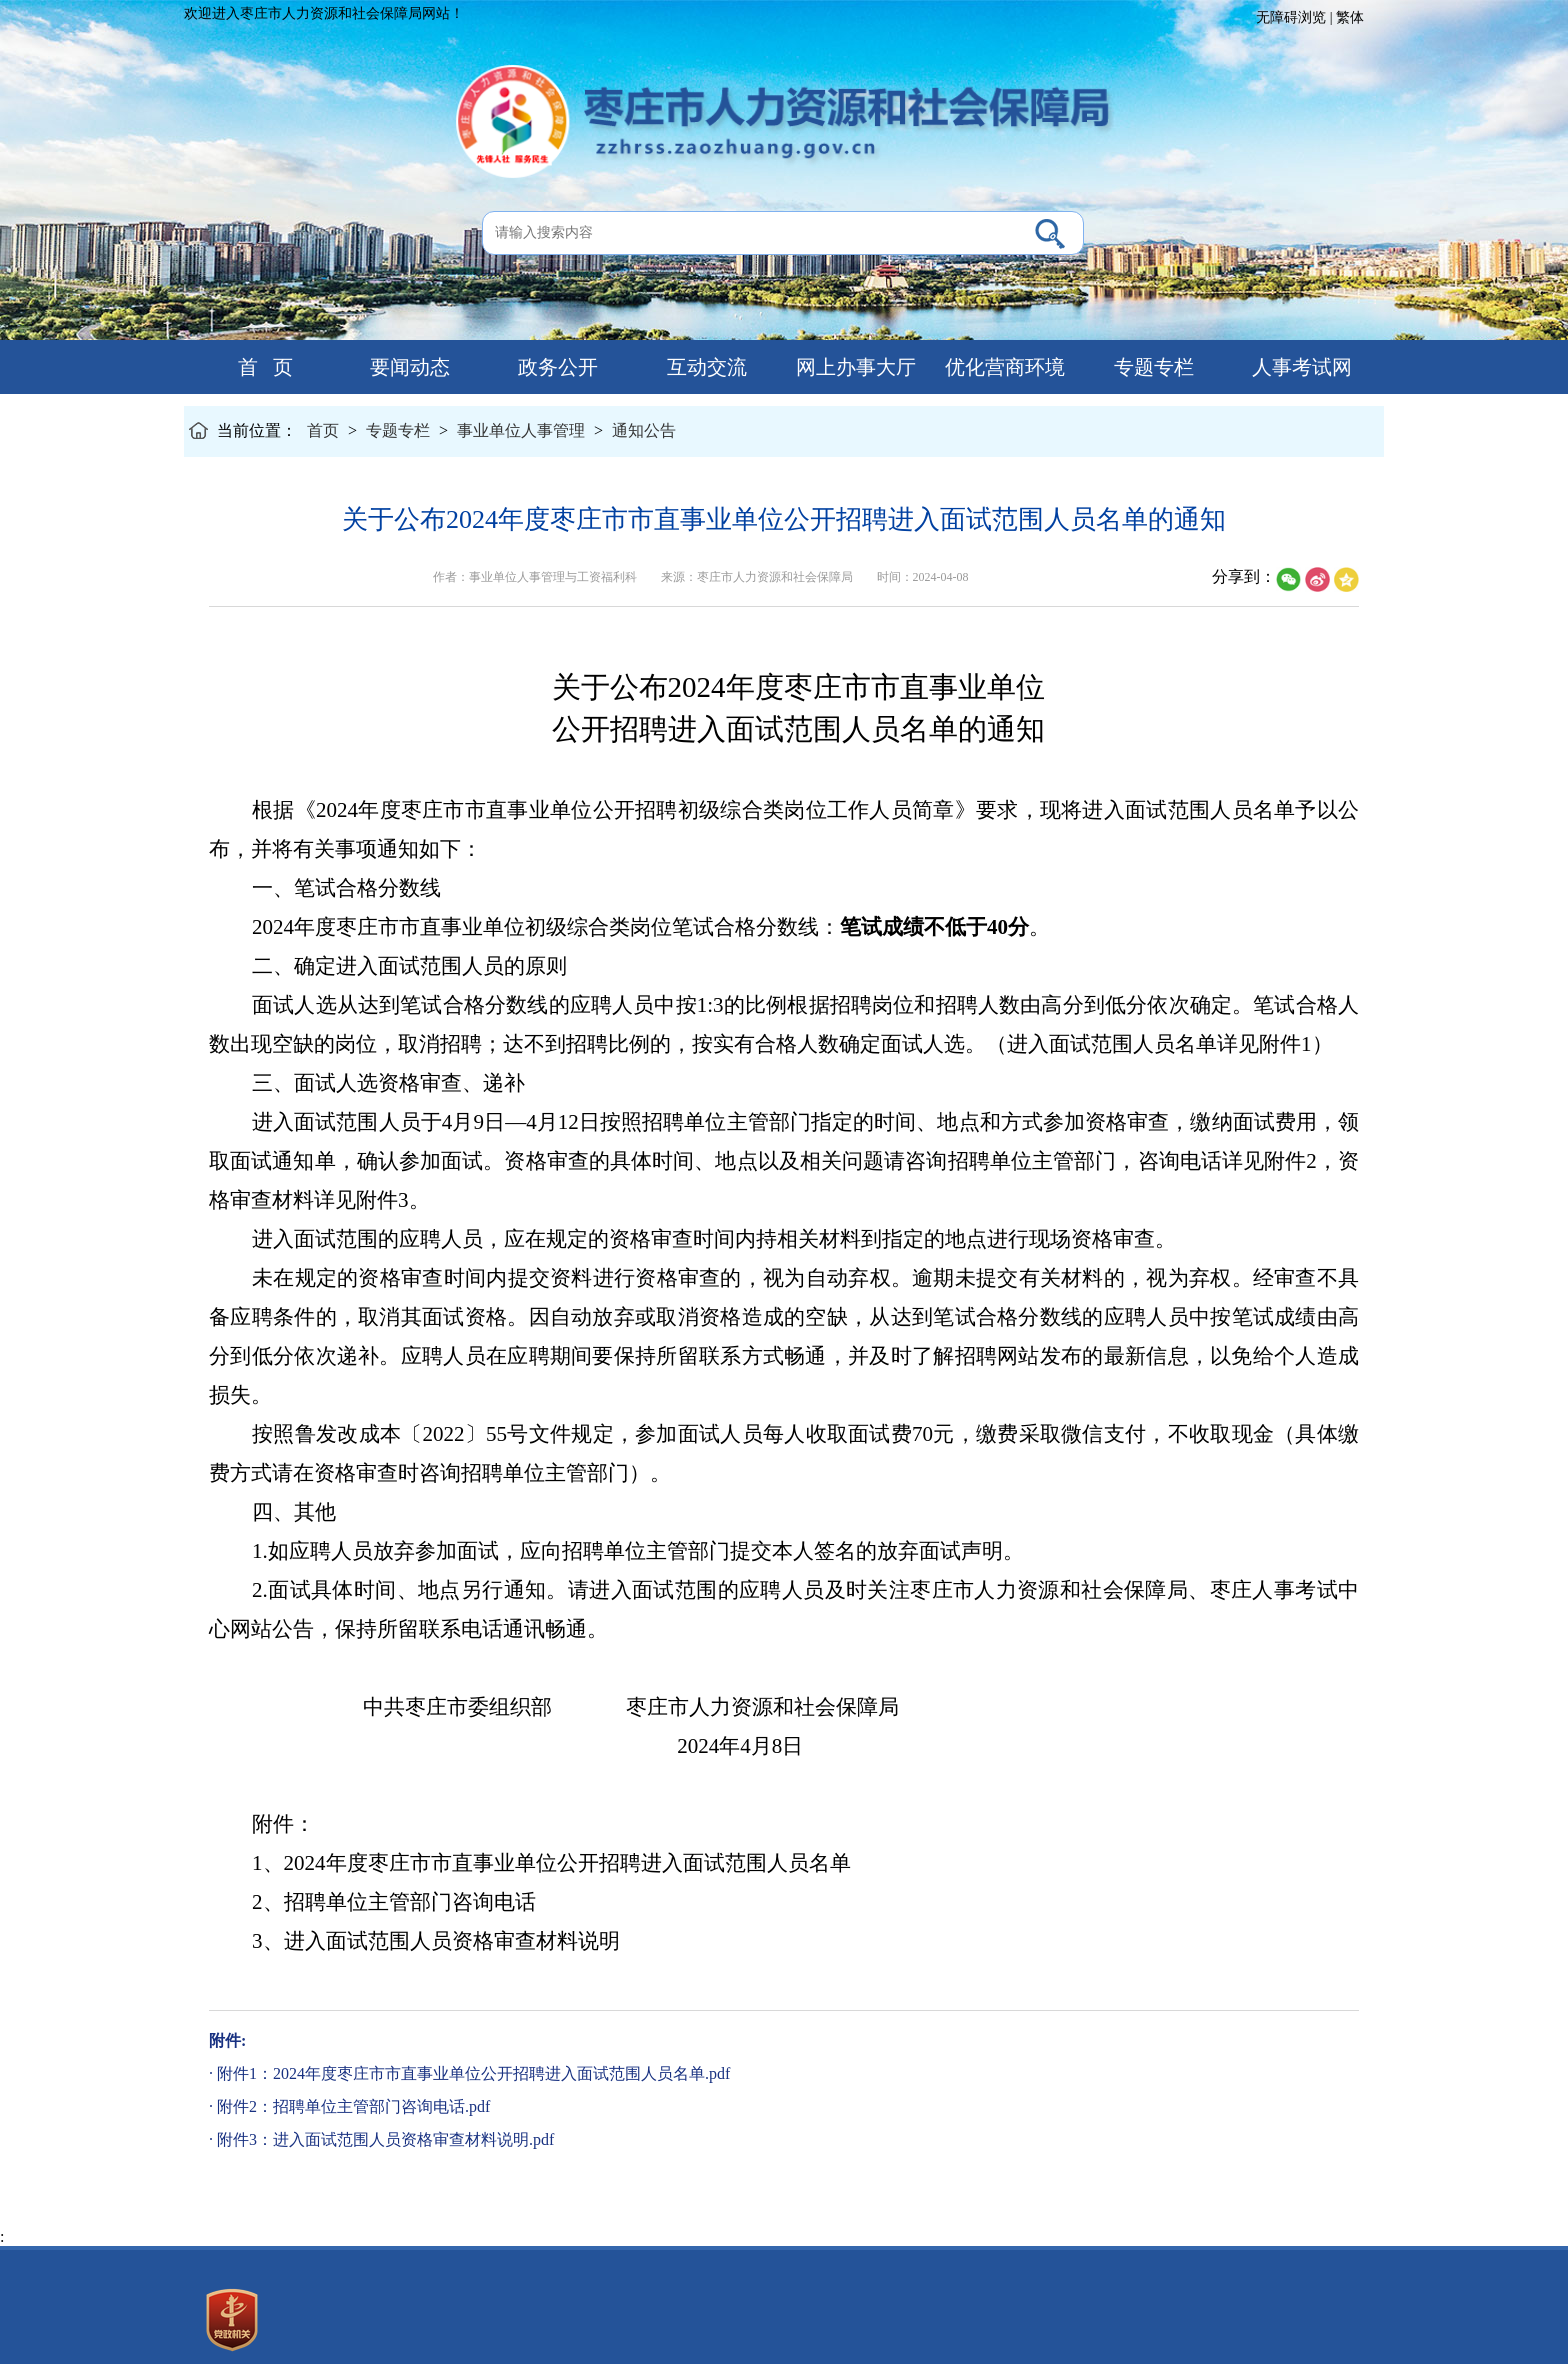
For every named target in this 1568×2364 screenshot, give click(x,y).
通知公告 (644, 430)
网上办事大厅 (853, 367)
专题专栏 (1151, 367)
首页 (323, 430)
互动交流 (704, 367)
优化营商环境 (1002, 367)
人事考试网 (1299, 367)
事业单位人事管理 (521, 430)
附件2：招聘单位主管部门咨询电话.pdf (353, 2106)
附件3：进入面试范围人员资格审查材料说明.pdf (385, 2139)
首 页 (258, 367)
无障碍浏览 (1291, 17)
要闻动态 (407, 367)
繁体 (1350, 17)
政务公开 (555, 367)
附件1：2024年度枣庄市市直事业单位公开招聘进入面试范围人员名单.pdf (473, 2073)
